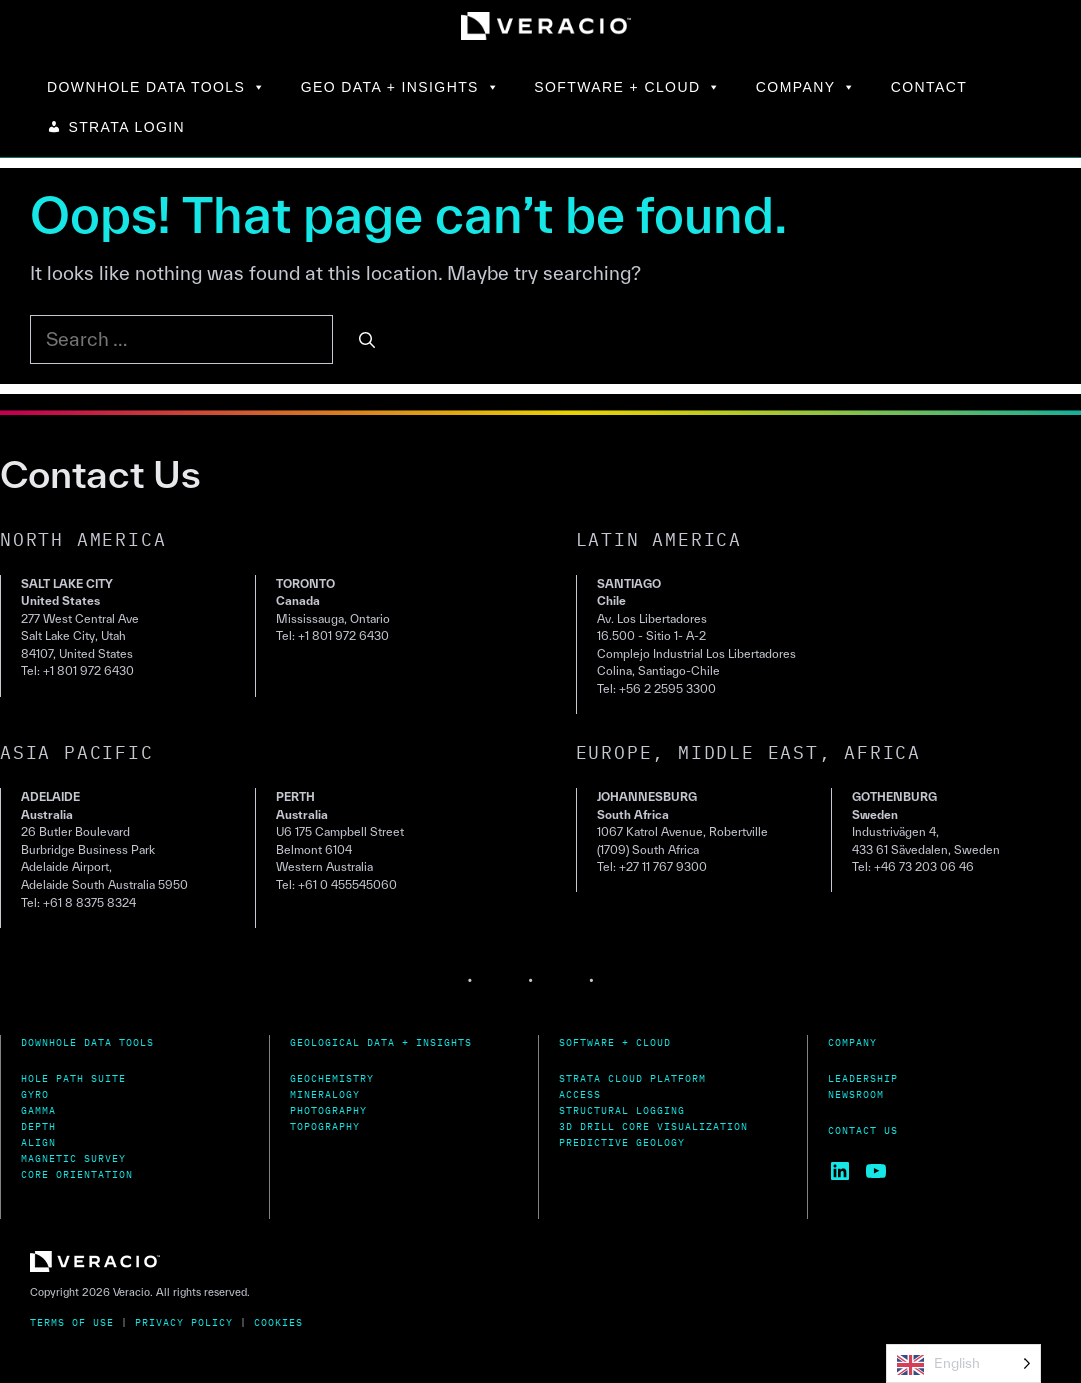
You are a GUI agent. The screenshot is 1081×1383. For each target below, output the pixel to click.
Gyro (35, 1094)
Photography (328, 1110)
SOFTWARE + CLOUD (628, 87)
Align (38, 1142)
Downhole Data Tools (87, 1042)
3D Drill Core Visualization (653, 1126)
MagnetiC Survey (73, 1158)
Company (852, 1042)
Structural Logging (622, 1110)
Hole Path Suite (73, 1078)
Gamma (38, 1110)
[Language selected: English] (963, 1363)
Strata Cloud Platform (632, 1078)
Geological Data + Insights (381, 1042)
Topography (325, 1126)
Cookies (278, 1322)
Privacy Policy (184, 1322)
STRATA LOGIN (126, 127)
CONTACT (929, 87)
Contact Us (863, 1130)
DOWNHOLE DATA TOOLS (157, 87)
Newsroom (856, 1094)
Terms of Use (72, 1322)
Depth (38, 1126)
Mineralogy (325, 1094)
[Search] (367, 340)
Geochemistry (332, 1078)
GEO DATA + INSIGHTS (401, 87)
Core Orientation (77, 1174)
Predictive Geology (622, 1142)
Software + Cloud (615, 1042)
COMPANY (806, 87)
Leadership (863, 1078)
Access (580, 1094)
